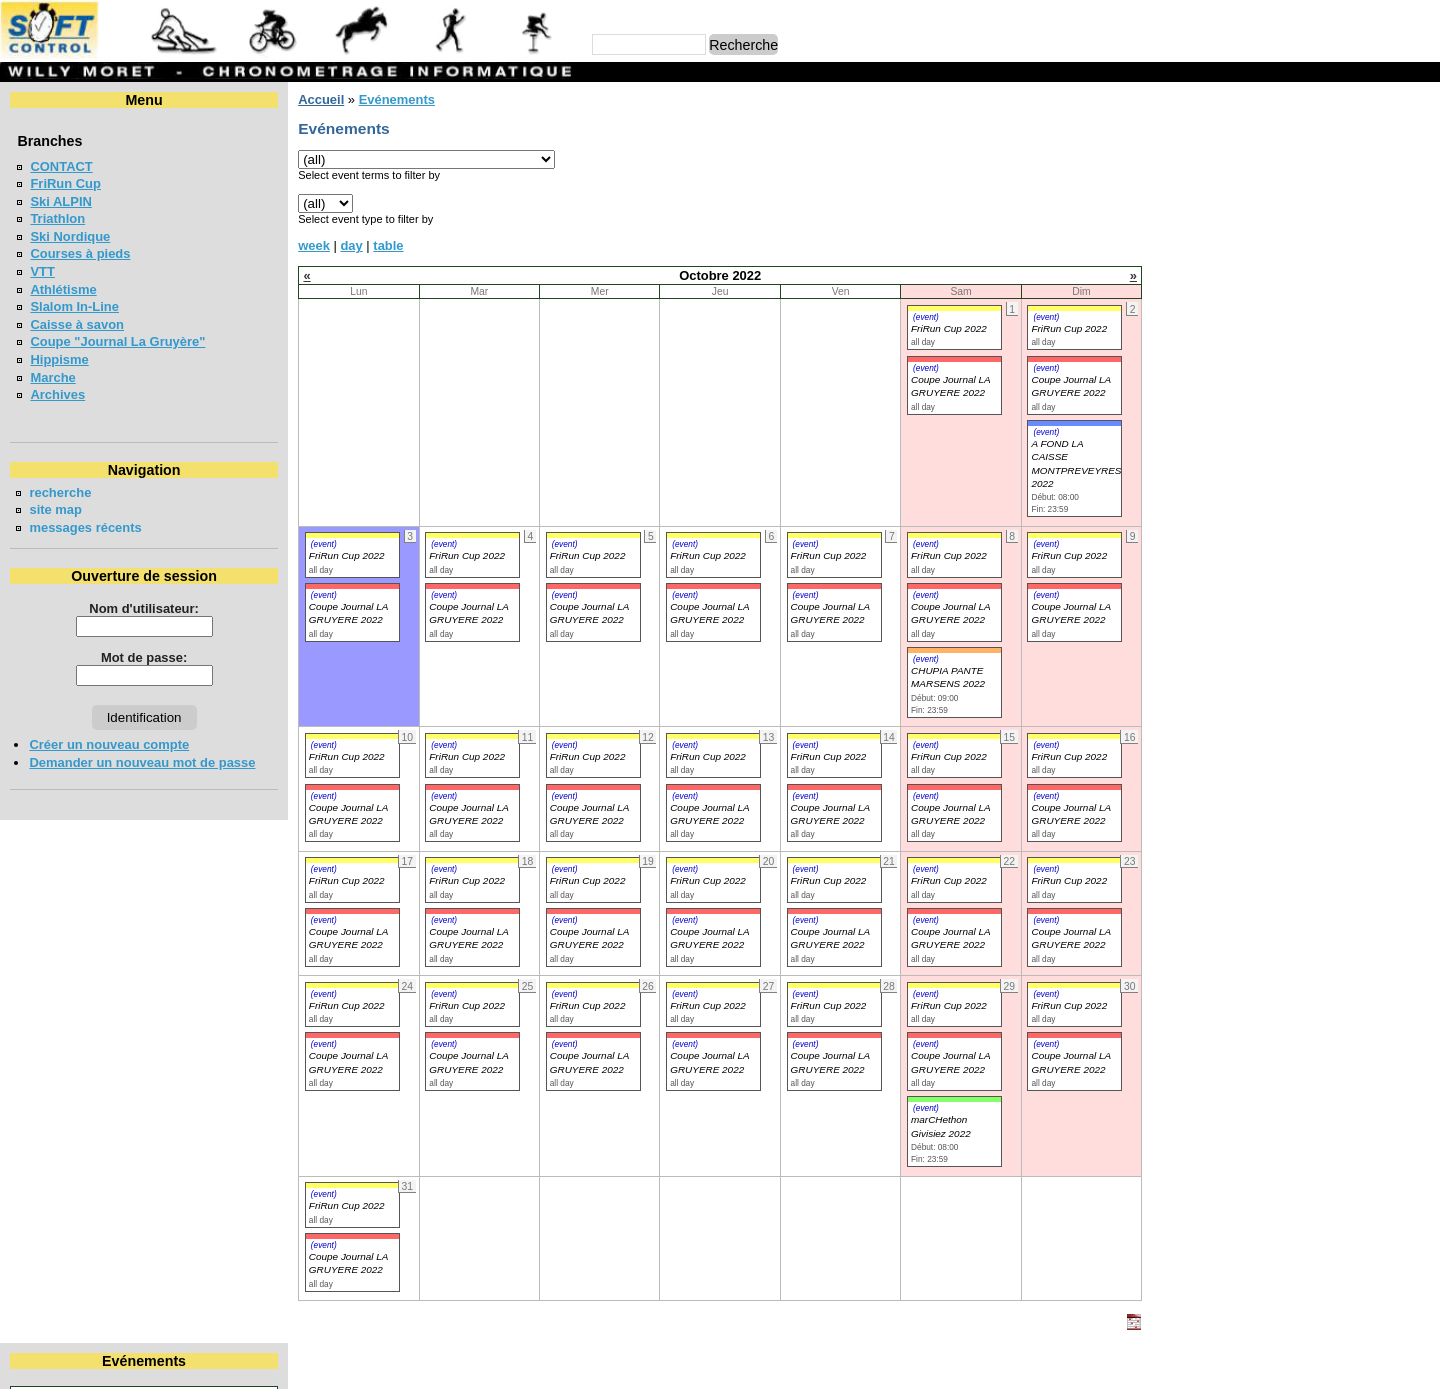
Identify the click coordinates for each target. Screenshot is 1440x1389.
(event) (926, 317)
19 (1265, 220)
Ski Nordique (70, 236)
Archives (57, 394)
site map (55, 509)
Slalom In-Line (74, 306)
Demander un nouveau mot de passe (142, 762)
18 (1228, 220)
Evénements (396, 99)
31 (1190, 256)
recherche (60, 492)
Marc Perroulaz (816, 1364)
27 (1301, 238)
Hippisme (59, 359)
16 (1420, 202)
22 (1382, 220)
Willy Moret (681, 1364)
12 (1265, 202)
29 (1382, 238)
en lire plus (1396, 609)
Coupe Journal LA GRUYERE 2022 (348, 613)
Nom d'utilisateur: (144, 608)
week (314, 245)
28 (1339, 238)
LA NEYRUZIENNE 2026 (1254, 336)
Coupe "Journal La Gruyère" (117, 341)
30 (1420, 238)
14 (1339, 202)
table (388, 245)
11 (1228, 202)
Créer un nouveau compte (109, 744)
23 (1420, 220)
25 (1228, 238)
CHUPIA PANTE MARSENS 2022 (948, 677)
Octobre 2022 (1295, 133)
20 (1301, 220)
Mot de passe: (144, 657)
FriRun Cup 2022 (949, 328)
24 (1190, 238)
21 (1339, 220)
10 (1190, 202)
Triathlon (57, 218)
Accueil (321, 99)
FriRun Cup (65, 183)
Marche (52, 377)
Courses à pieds (80, 253)
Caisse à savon (77, 324)
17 (1190, 220)
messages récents (85, 527)
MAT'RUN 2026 (1226, 372)
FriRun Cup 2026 (1232, 409)
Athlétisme (63, 289)
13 (1301, 202)
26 (1265, 238)
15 (1382, 202)
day (351, 245)
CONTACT (61, 166)
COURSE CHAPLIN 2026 (1255, 496)
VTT (42, 271)
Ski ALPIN (60, 201)
